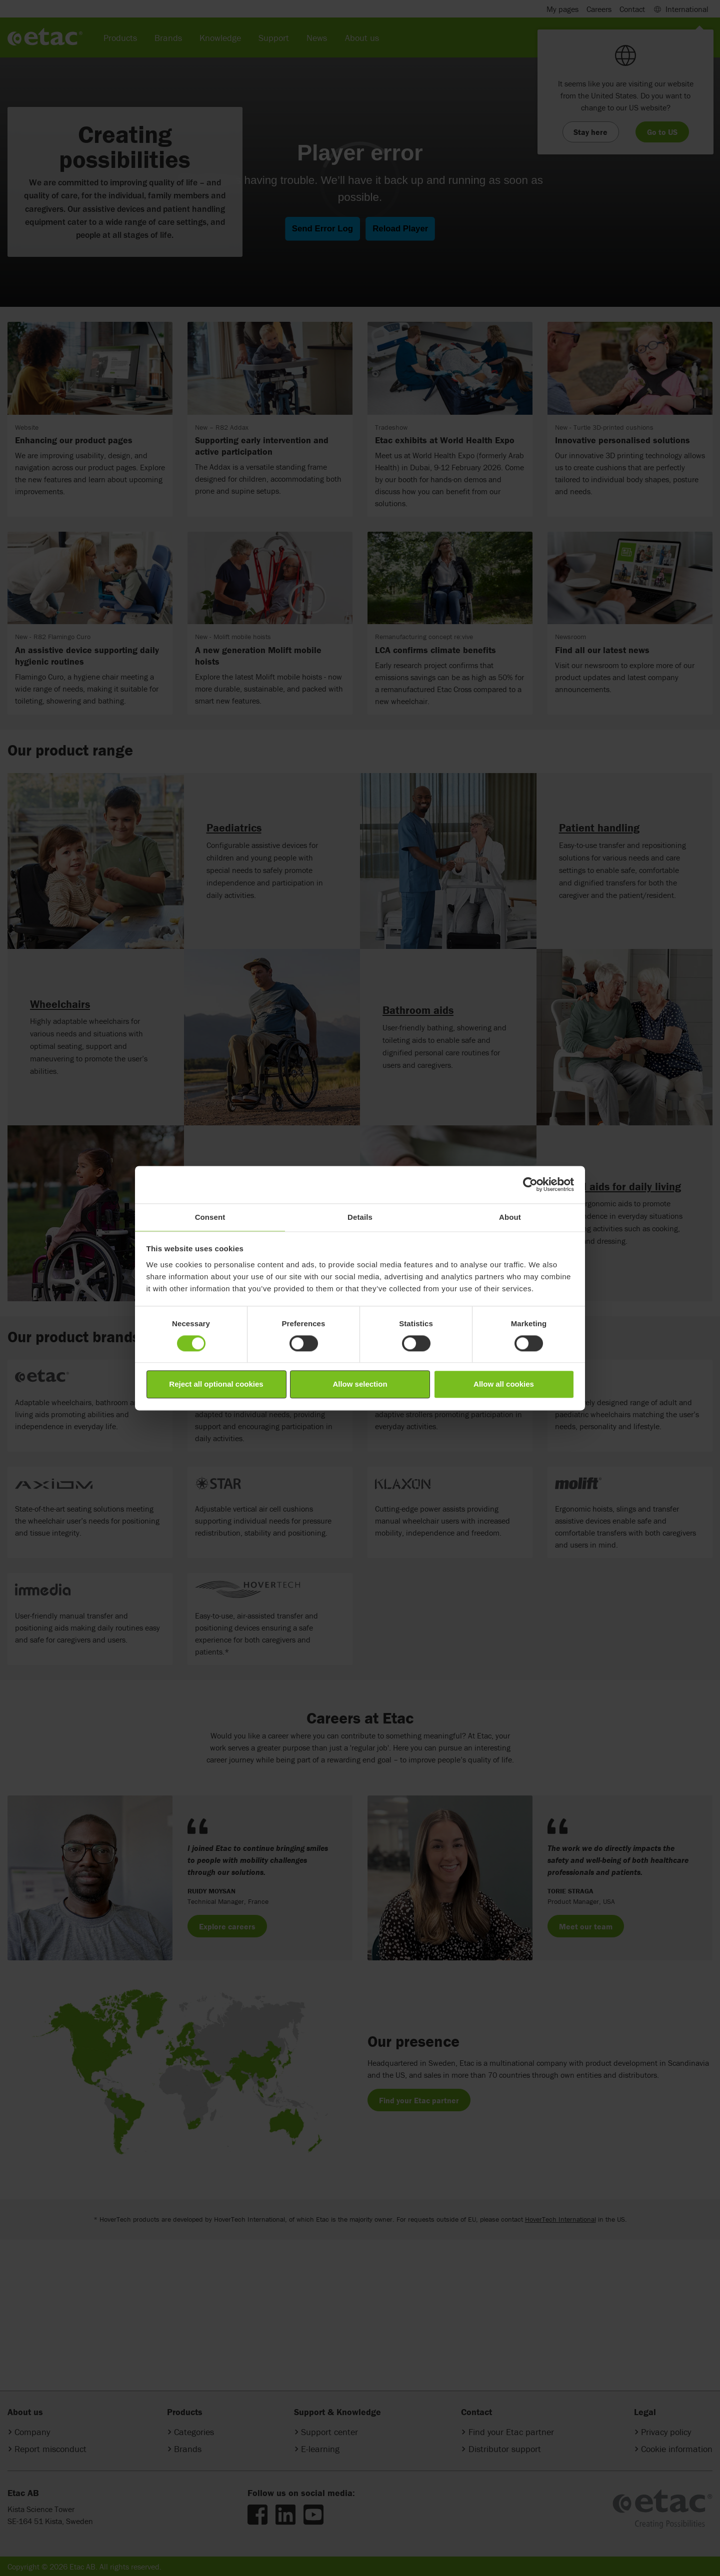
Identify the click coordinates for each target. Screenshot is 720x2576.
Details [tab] (360, 1217)
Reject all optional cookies (216, 1384)
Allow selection (359, 1384)
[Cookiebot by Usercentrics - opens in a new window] (530, 1184)
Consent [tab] (210, 1217)
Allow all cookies (504, 1384)
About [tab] (510, 1217)
